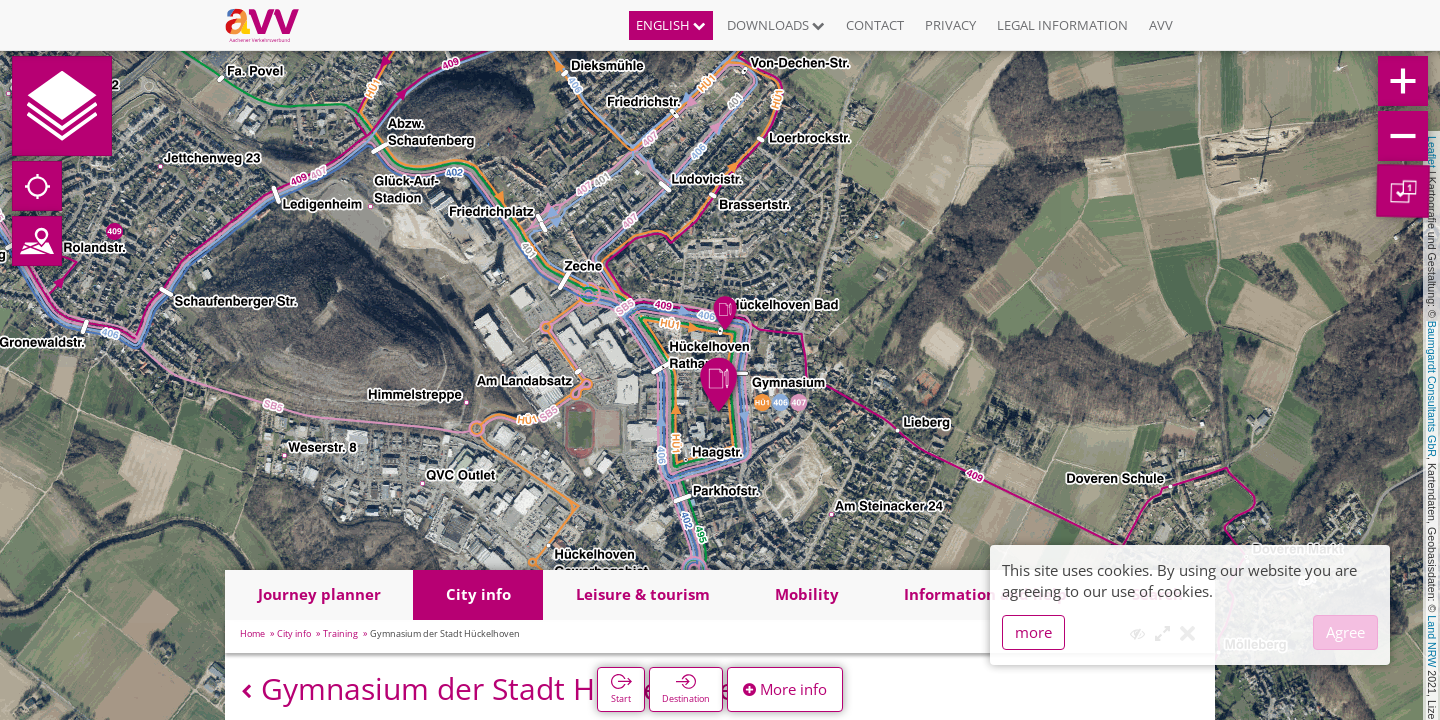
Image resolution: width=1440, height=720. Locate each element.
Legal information (1062, 25)
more (1033, 632)
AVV (1161, 25)
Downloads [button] (776, 25)
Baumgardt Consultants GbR (1432, 389)
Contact (875, 25)
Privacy (950, 25)
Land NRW (1432, 641)
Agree (1345, 632)
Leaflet (1432, 152)
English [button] (671, 25)
